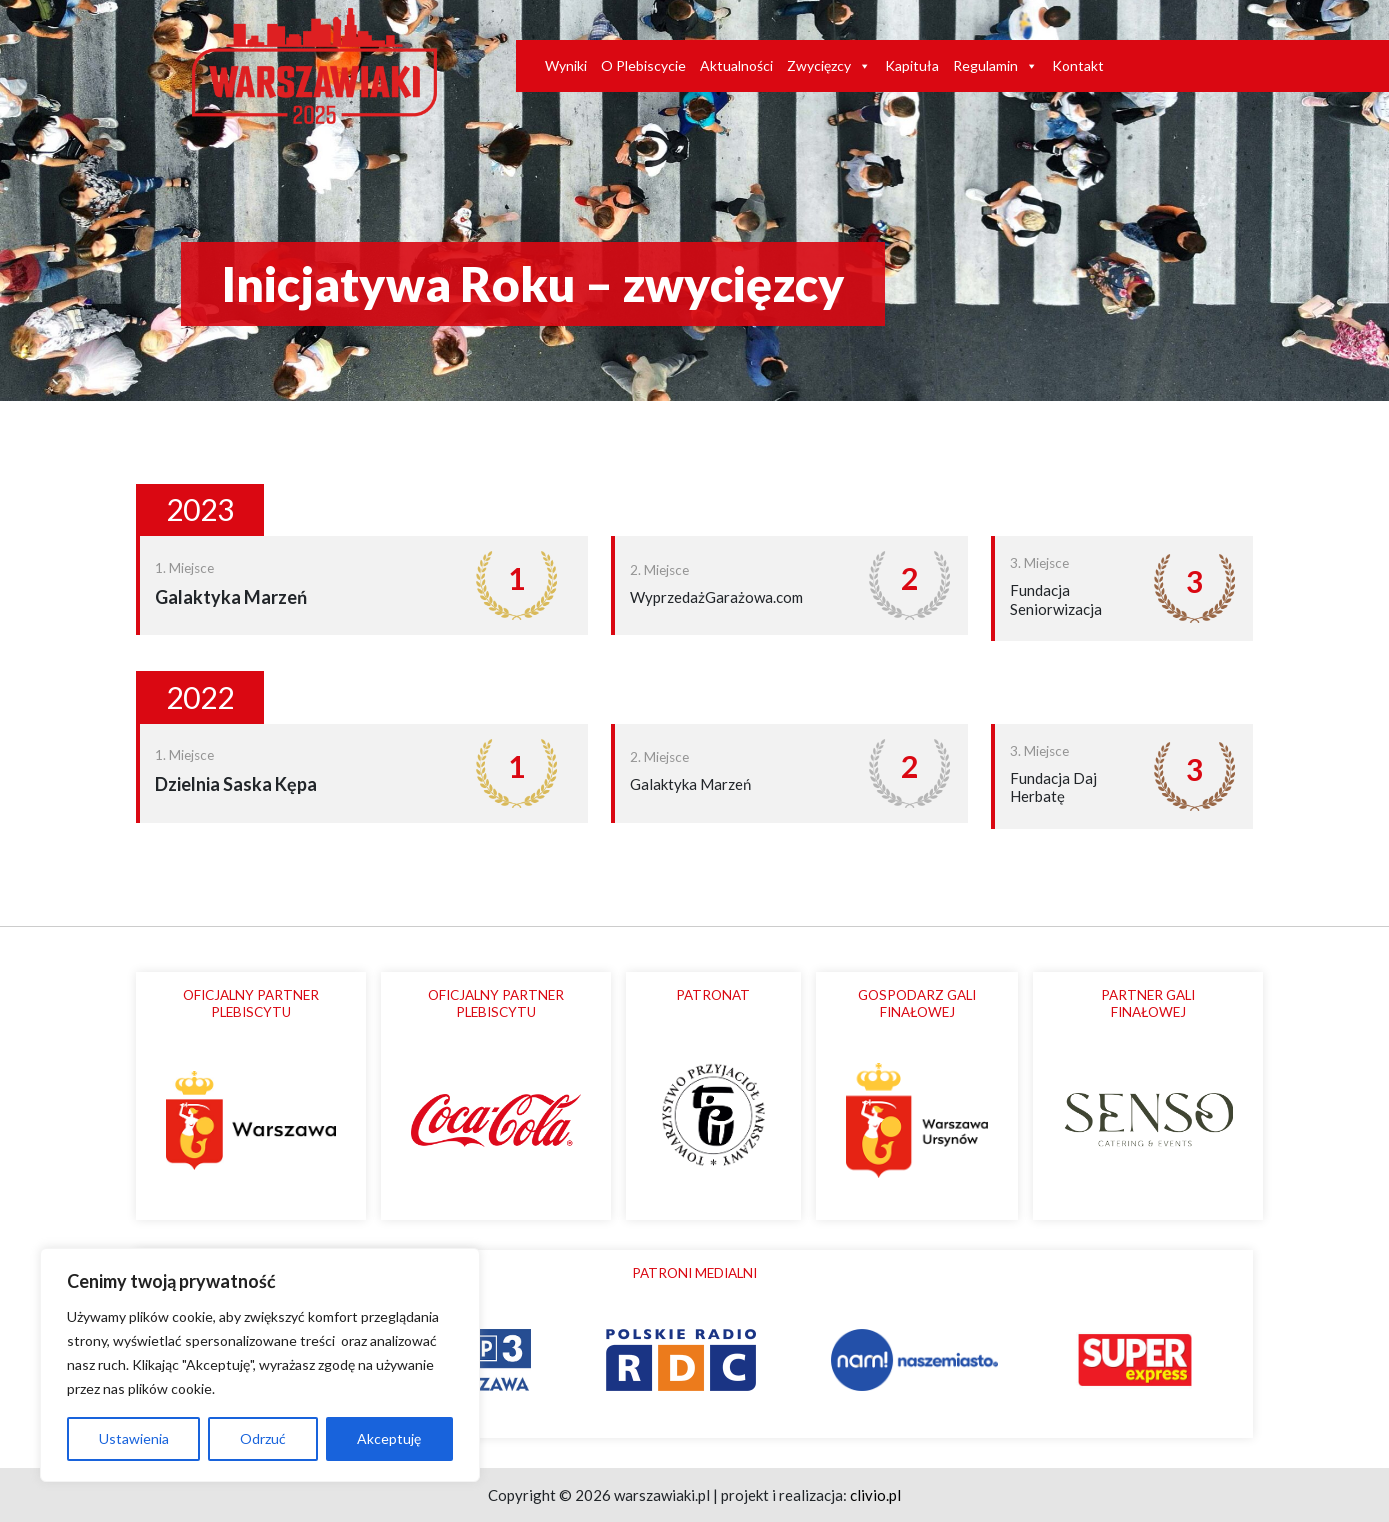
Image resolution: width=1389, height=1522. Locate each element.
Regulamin (995, 66)
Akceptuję (389, 1438)
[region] (260, 1365)
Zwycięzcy (829, 66)
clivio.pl (875, 1495)
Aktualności (736, 65)
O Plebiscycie (643, 65)
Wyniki (566, 65)
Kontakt (1078, 65)
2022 (200, 697)
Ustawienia (134, 1438)
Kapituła (912, 65)
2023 (200, 509)
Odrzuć (263, 1438)
